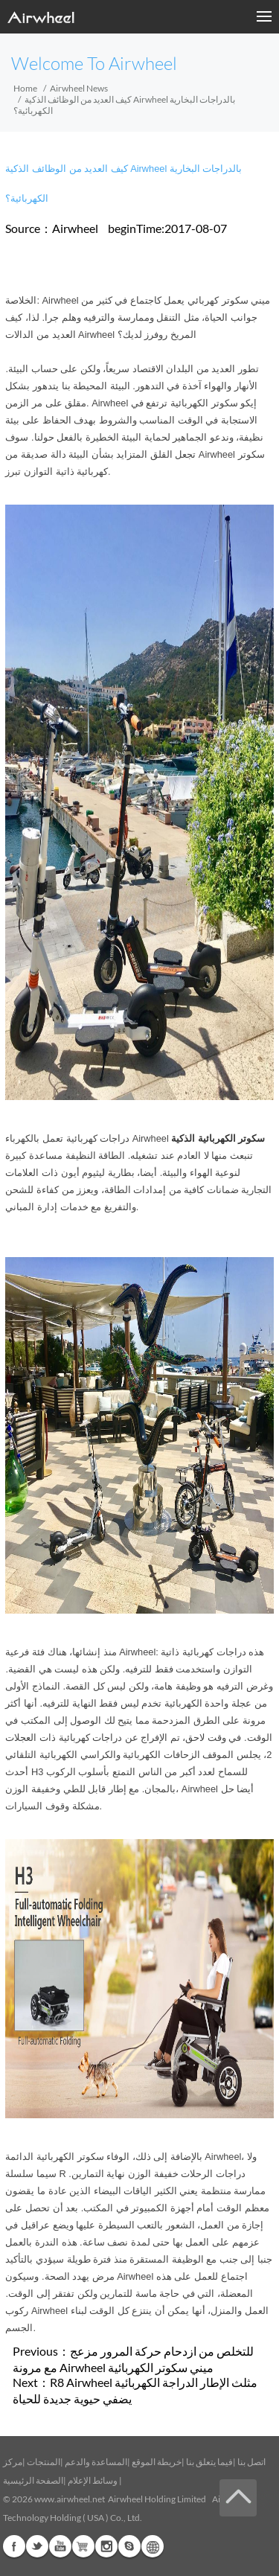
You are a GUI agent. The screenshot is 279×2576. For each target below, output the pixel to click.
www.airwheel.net (69, 2499)
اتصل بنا (251, 2461)
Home (25, 88)
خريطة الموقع (157, 2461)
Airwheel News (79, 88)
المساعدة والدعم (96, 2461)
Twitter (37, 2546)
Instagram (106, 2546)
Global (152, 2546)
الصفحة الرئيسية (33, 2480)
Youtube (60, 2546)
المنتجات (43, 2461)
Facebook (14, 2546)
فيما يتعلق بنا (209, 2461)
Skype (129, 2546)
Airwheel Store (83, 2546)
